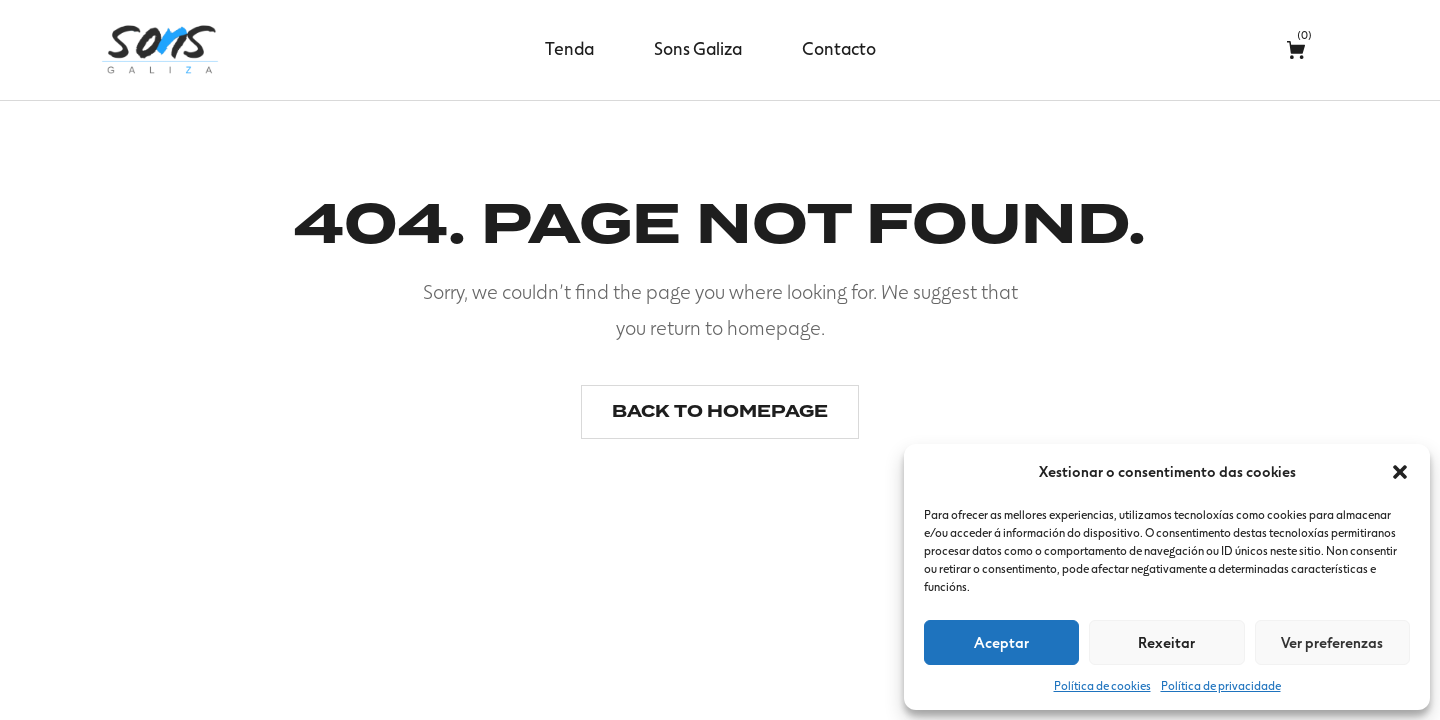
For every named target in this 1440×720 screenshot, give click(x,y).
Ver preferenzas (1332, 642)
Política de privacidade (1221, 685)
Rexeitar (1166, 642)
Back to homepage (720, 411)
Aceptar (1001, 642)
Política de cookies (1102, 685)
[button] (1400, 472)
